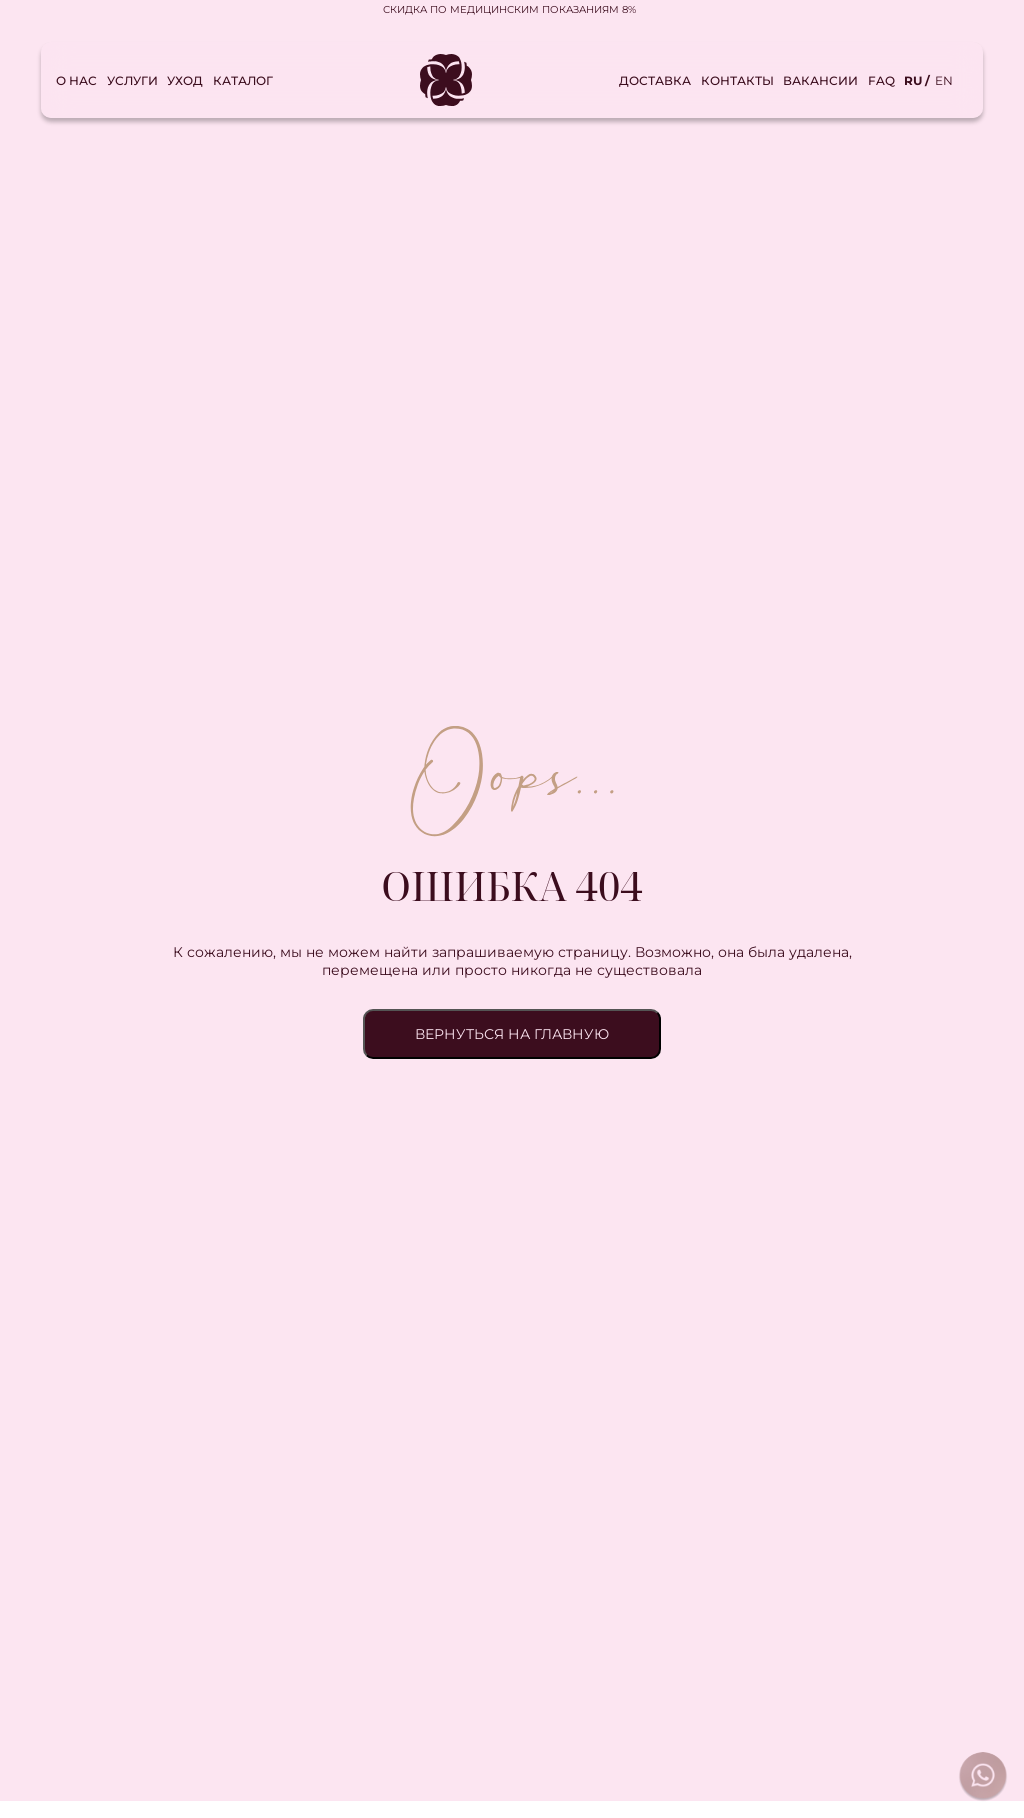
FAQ (881, 80)
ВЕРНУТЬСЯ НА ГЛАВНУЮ (512, 1034)
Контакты (737, 80)
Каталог (243, 80)
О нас (76, 80)
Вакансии (820, 80)
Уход (185, 80)
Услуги (132, 80)
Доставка (655, 80)
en (944, 81)
